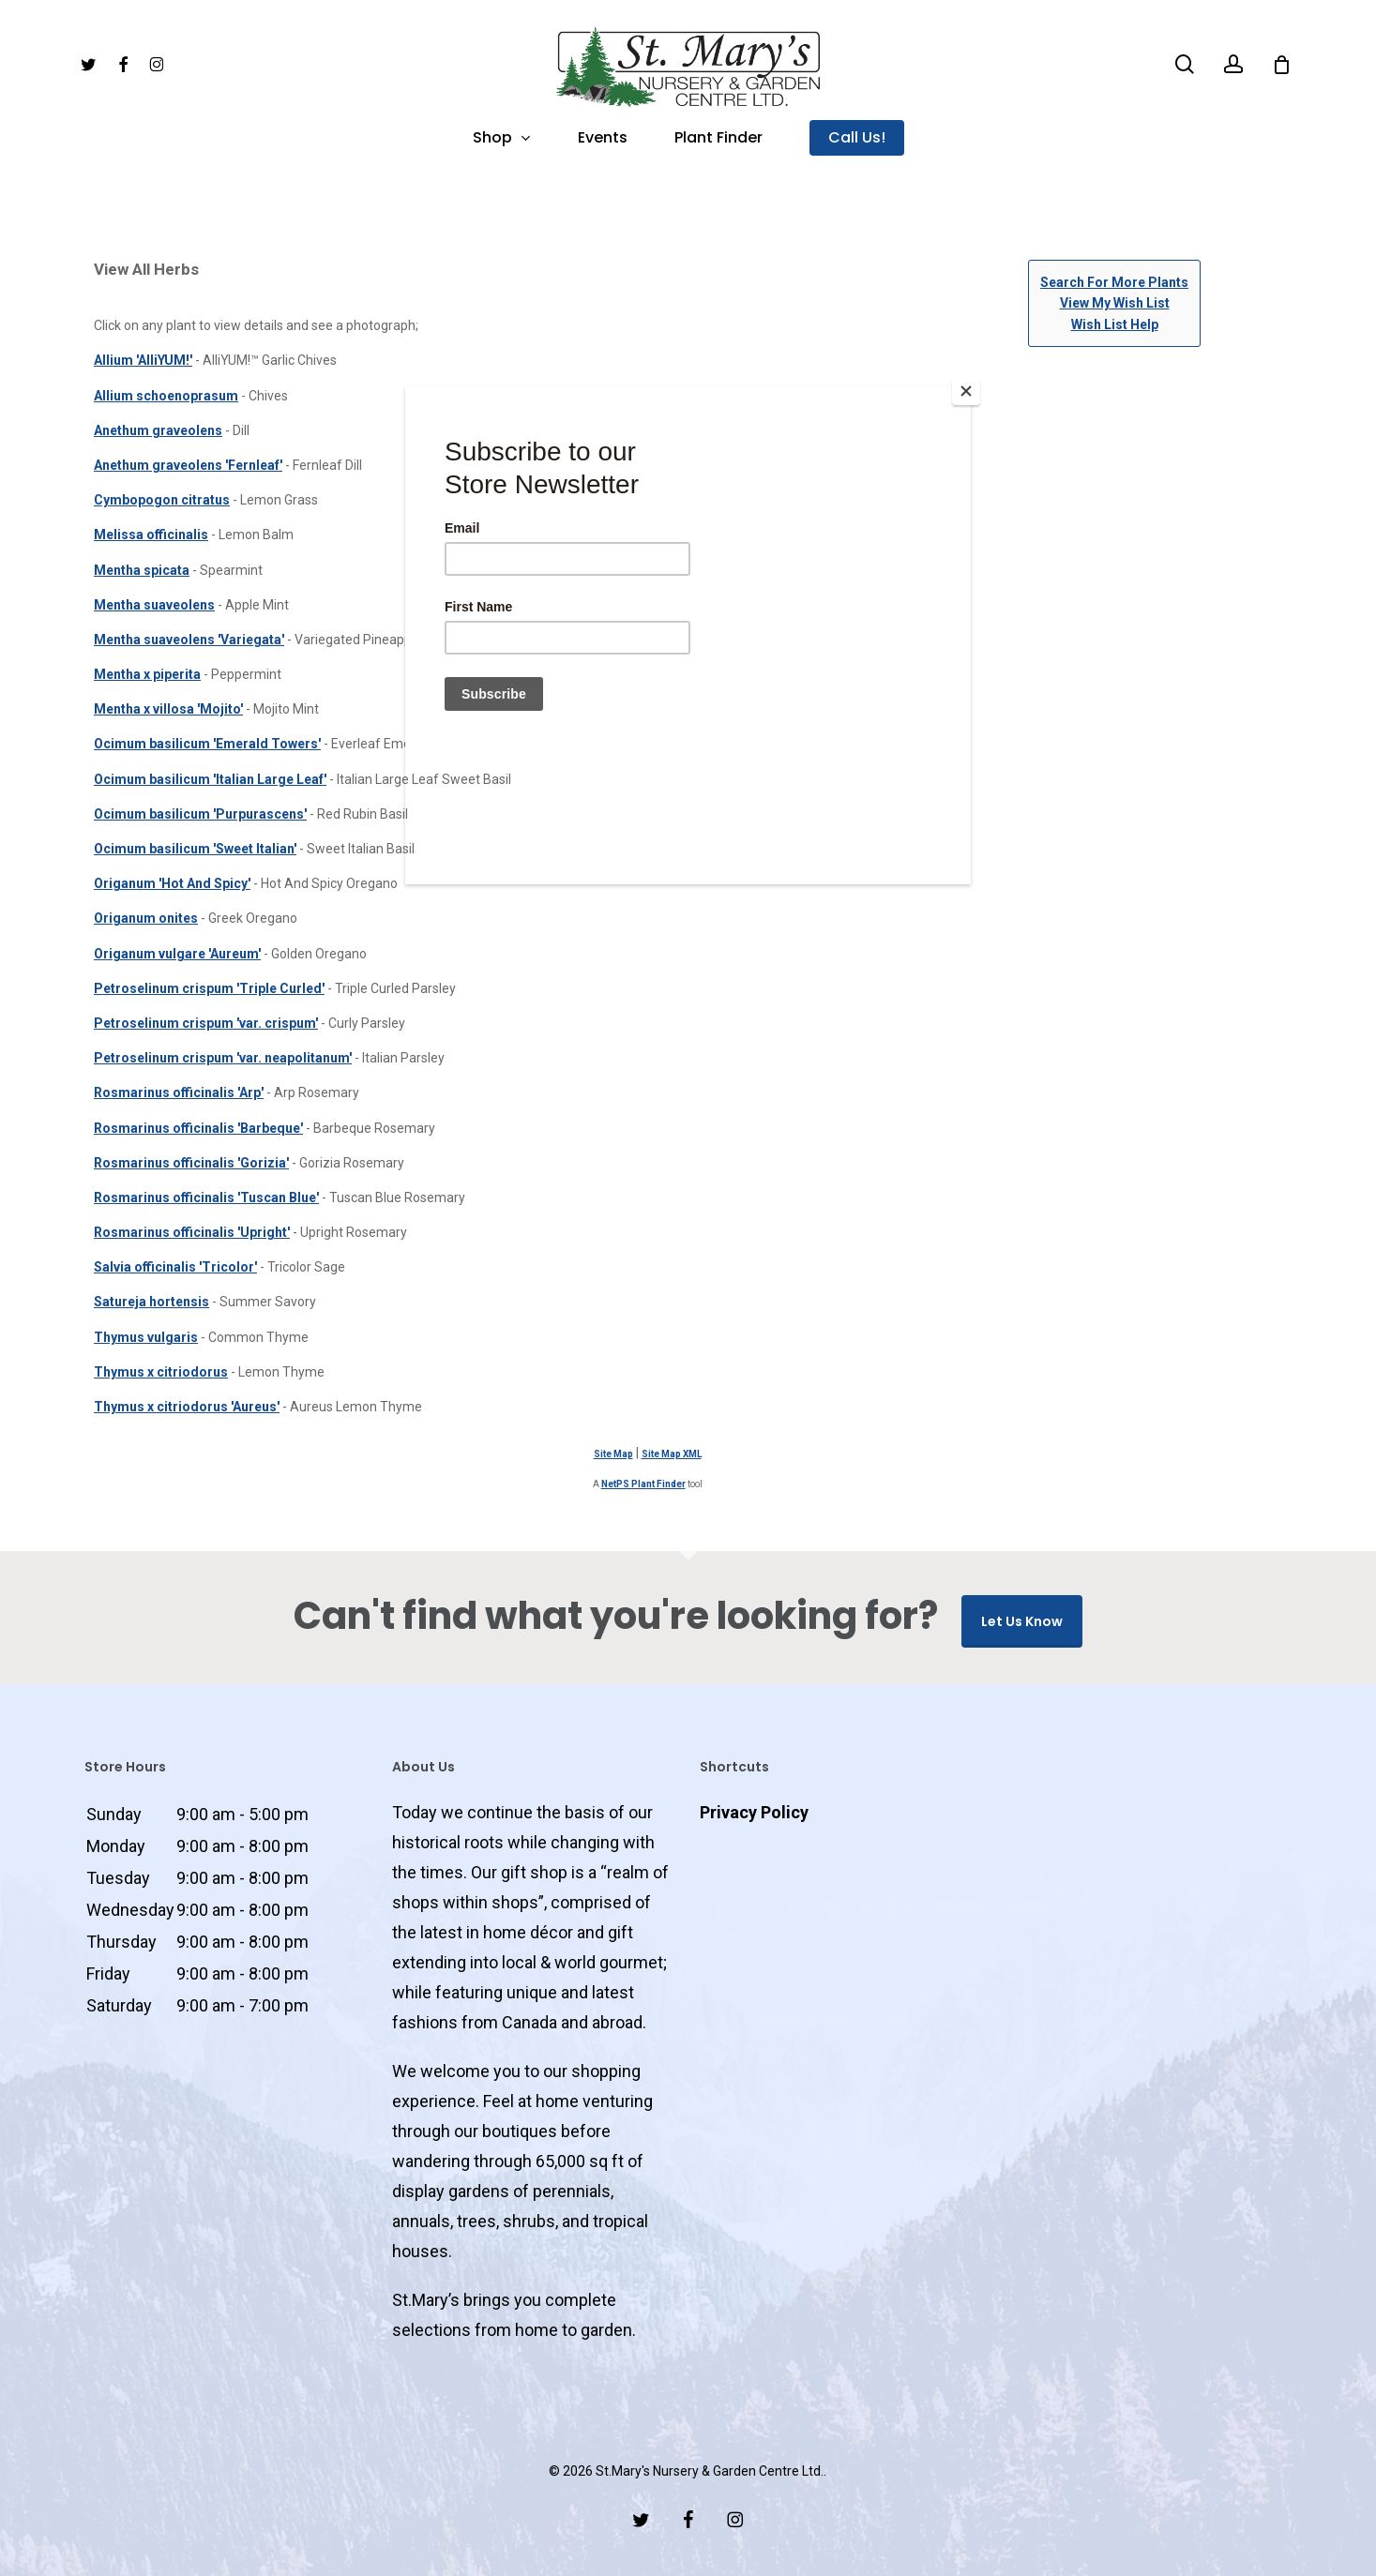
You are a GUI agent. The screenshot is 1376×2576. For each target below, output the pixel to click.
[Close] (966, 391)
